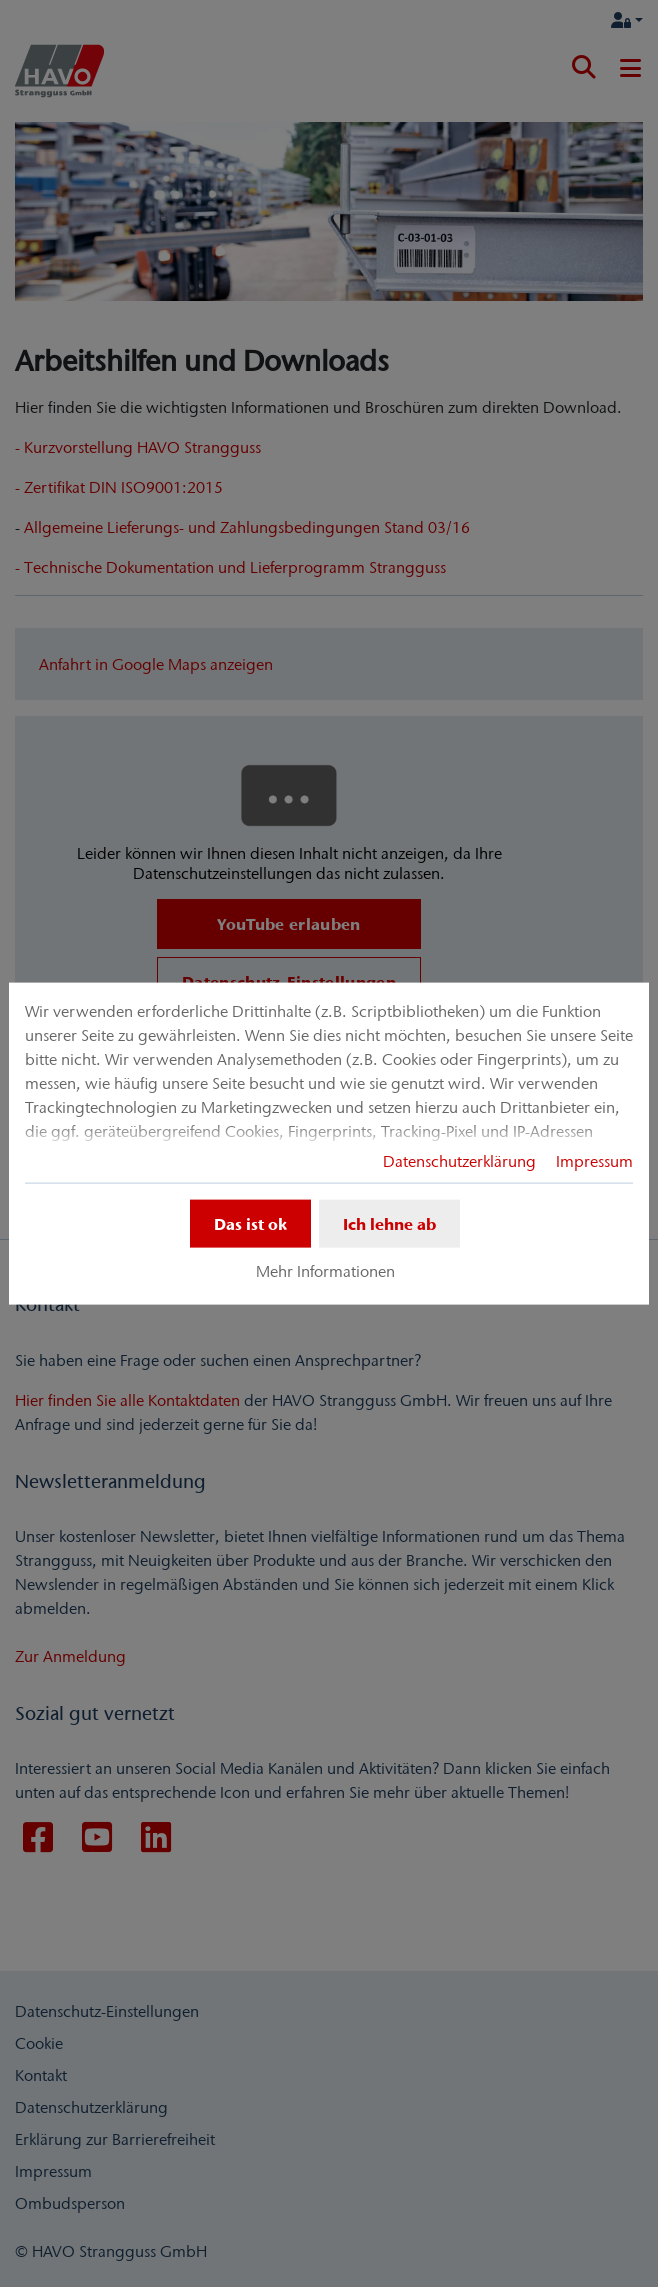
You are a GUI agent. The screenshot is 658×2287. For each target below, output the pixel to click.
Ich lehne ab (389, 1223)
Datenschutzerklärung (459, 1160)
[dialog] (329, 1143)
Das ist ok (250, 1223)
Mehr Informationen (325, 1271)
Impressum (594, 1160)
